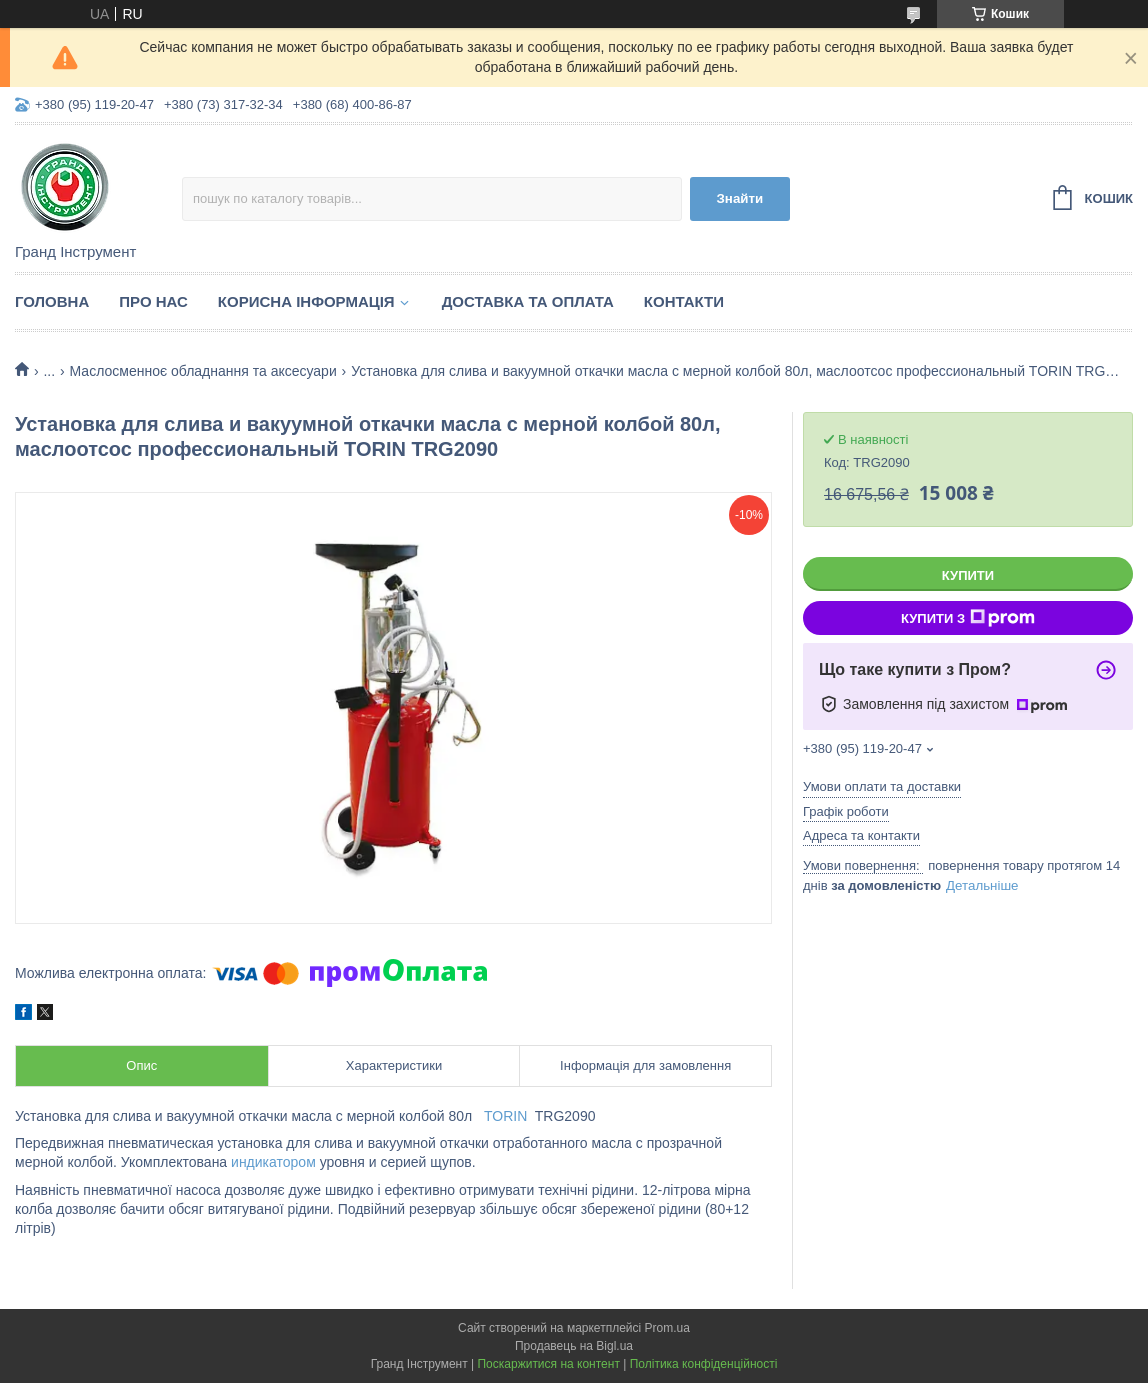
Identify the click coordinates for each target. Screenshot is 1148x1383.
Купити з (968, 618)
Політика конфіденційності (704, 1364)
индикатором (273, 1162)
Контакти (684, 301)
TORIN (505, 1116)
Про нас (153, 301)
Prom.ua (667, 1328)
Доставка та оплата (528, 301)
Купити (968, 575)
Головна (52, 301)
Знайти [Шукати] (740, 198)
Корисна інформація (306, 301)
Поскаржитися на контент (548, 1364)
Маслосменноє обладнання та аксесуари (203, 371)
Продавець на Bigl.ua (574, 1346)
